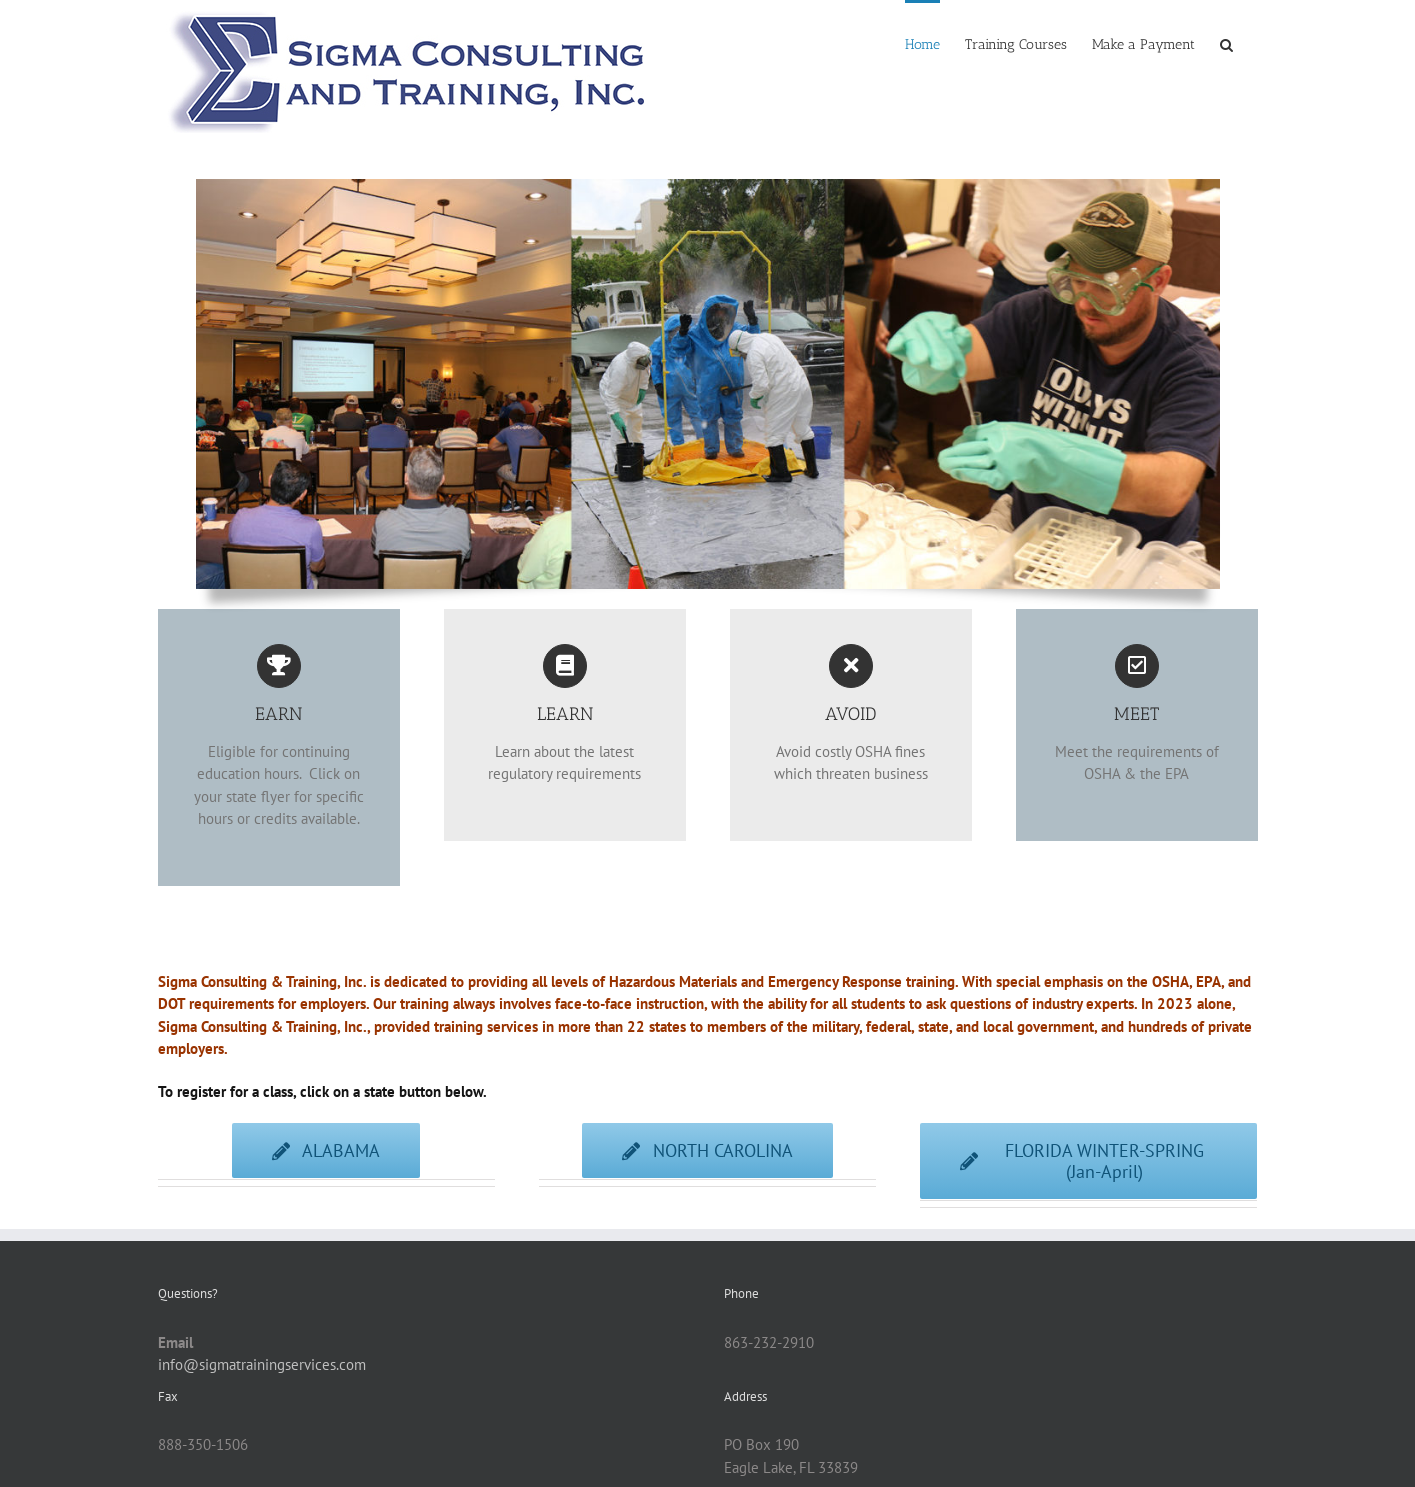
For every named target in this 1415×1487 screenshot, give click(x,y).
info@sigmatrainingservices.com (262, 1364)
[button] (1226, 43)
